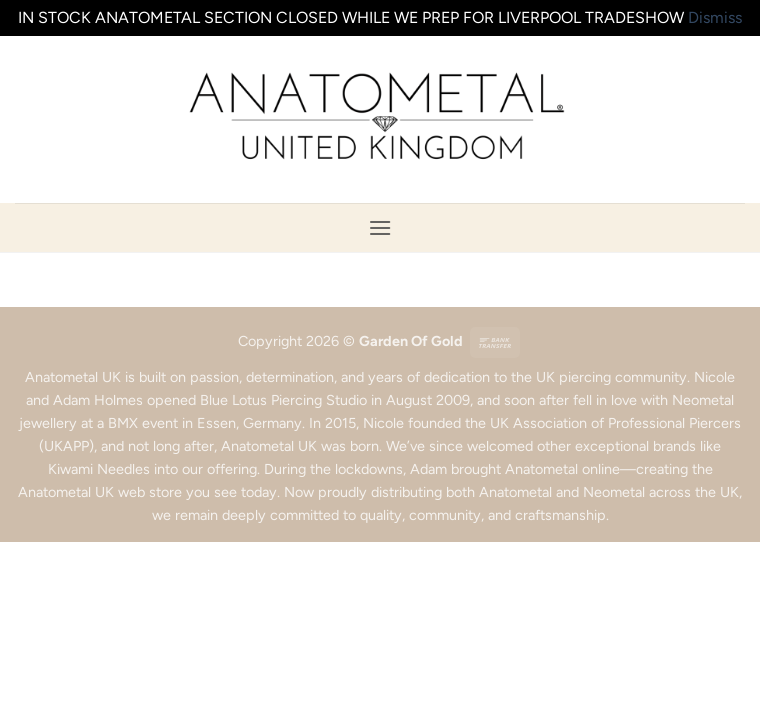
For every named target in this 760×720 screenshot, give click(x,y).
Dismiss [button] (715, 17)
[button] (380, 227)
